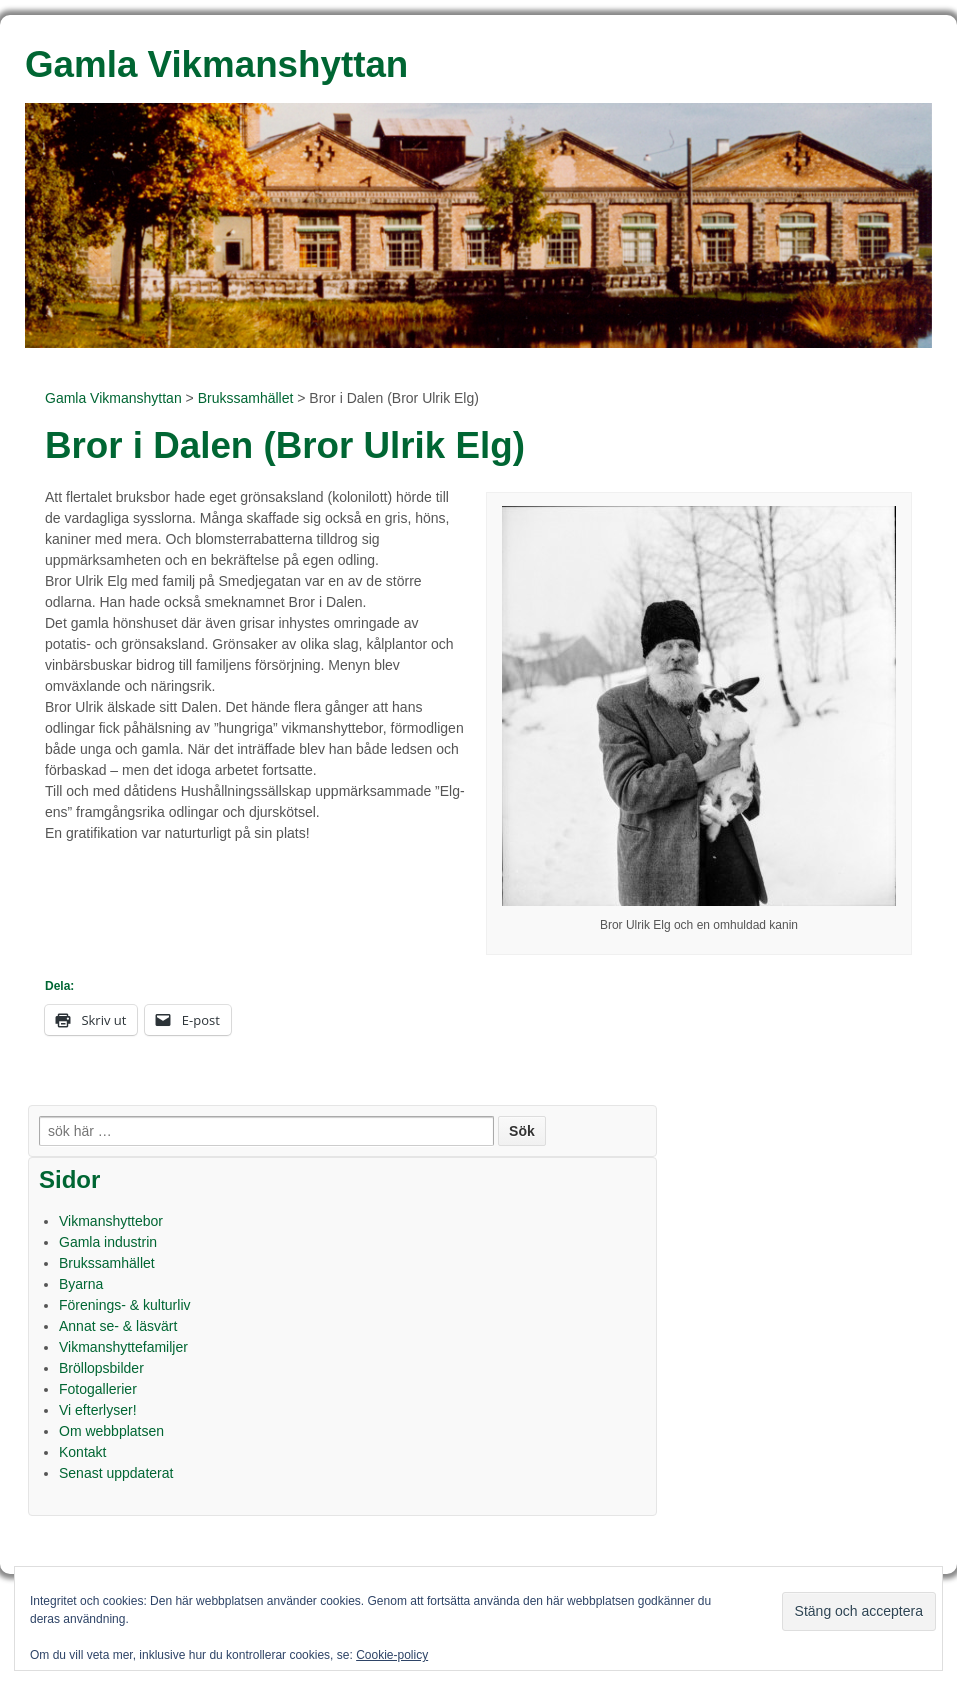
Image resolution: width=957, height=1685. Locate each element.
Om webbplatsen (111, 1431)
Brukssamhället (246, 398)
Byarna (81, 1284)
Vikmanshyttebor (111, 1221)
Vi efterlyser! (98, 1410)
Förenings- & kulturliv (125, 1305)
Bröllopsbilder (101, 1368)
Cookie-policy (392, 1655)
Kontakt (82, 1452)
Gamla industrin (108, 1242)
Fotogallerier (98, 1389)
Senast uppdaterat (116, 1473)
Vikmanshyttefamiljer (123, 1347)
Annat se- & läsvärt (118, 1326)
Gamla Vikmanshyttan (113, 398)
